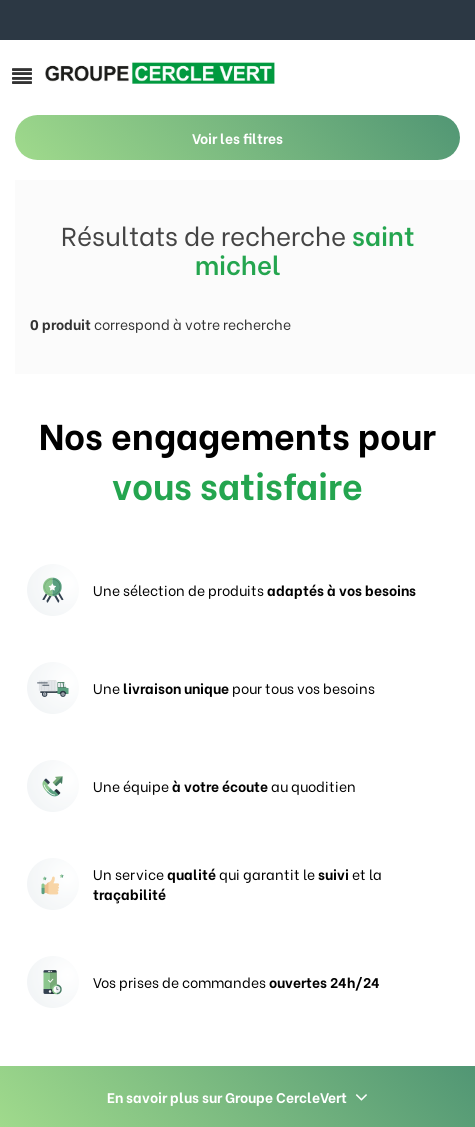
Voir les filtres (237, 137)
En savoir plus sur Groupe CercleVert (237, 1096)
